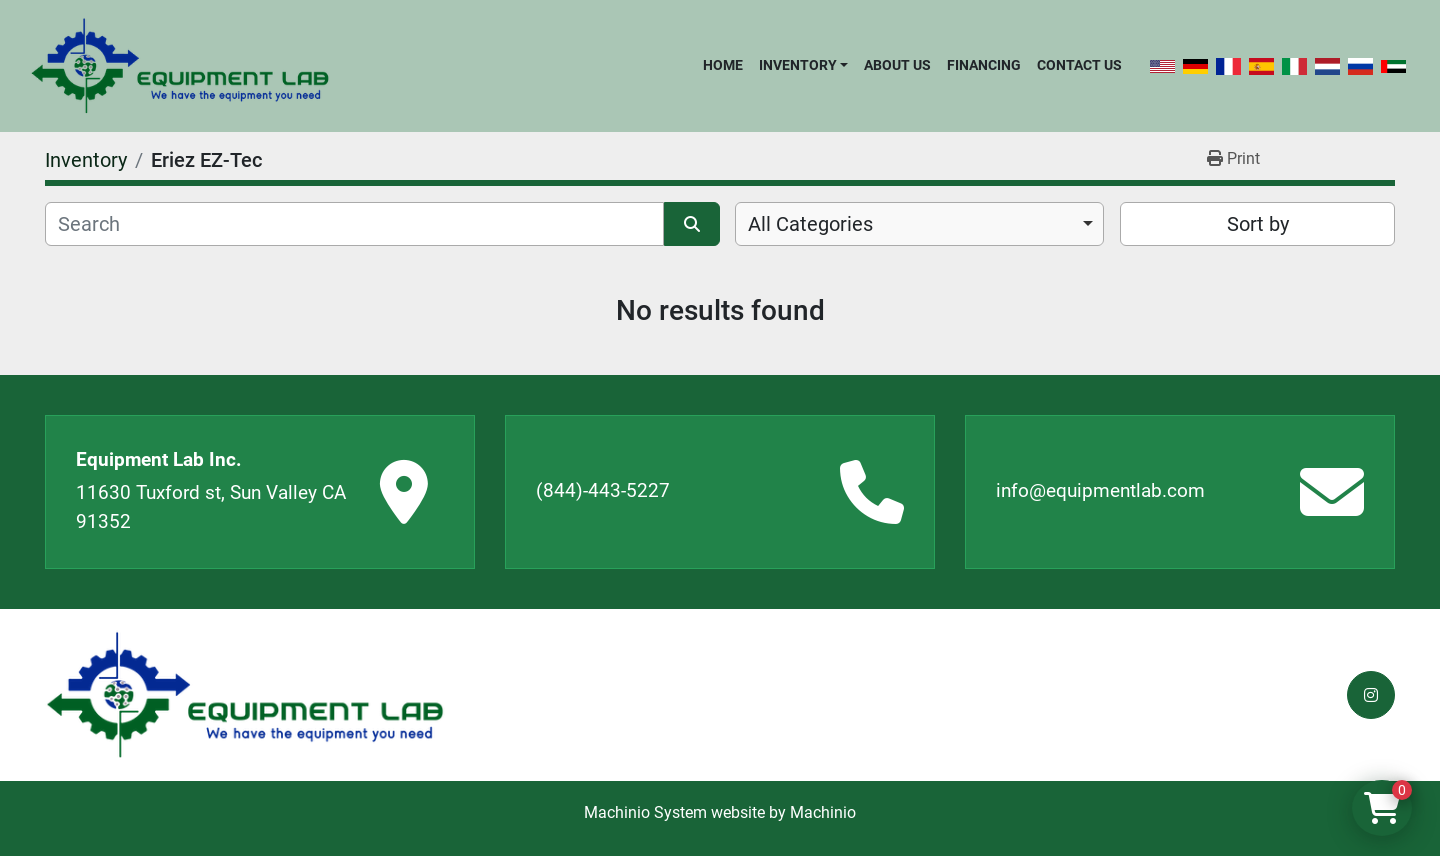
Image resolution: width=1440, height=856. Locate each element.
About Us (897, 65)
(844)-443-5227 (603, 490)
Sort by (1258, 224)
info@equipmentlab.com (1100, 490)
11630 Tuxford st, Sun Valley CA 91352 (211, 507)
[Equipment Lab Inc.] (245, 695)
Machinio (823, 812)
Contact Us (1079, 65)
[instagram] (1371, 695)
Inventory (798, 65)
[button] (803, 65)
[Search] (354, 224)
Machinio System (645, 812)
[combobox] (919, 224)
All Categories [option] (810, 224)
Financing (984, 65)
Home (723, 65)
